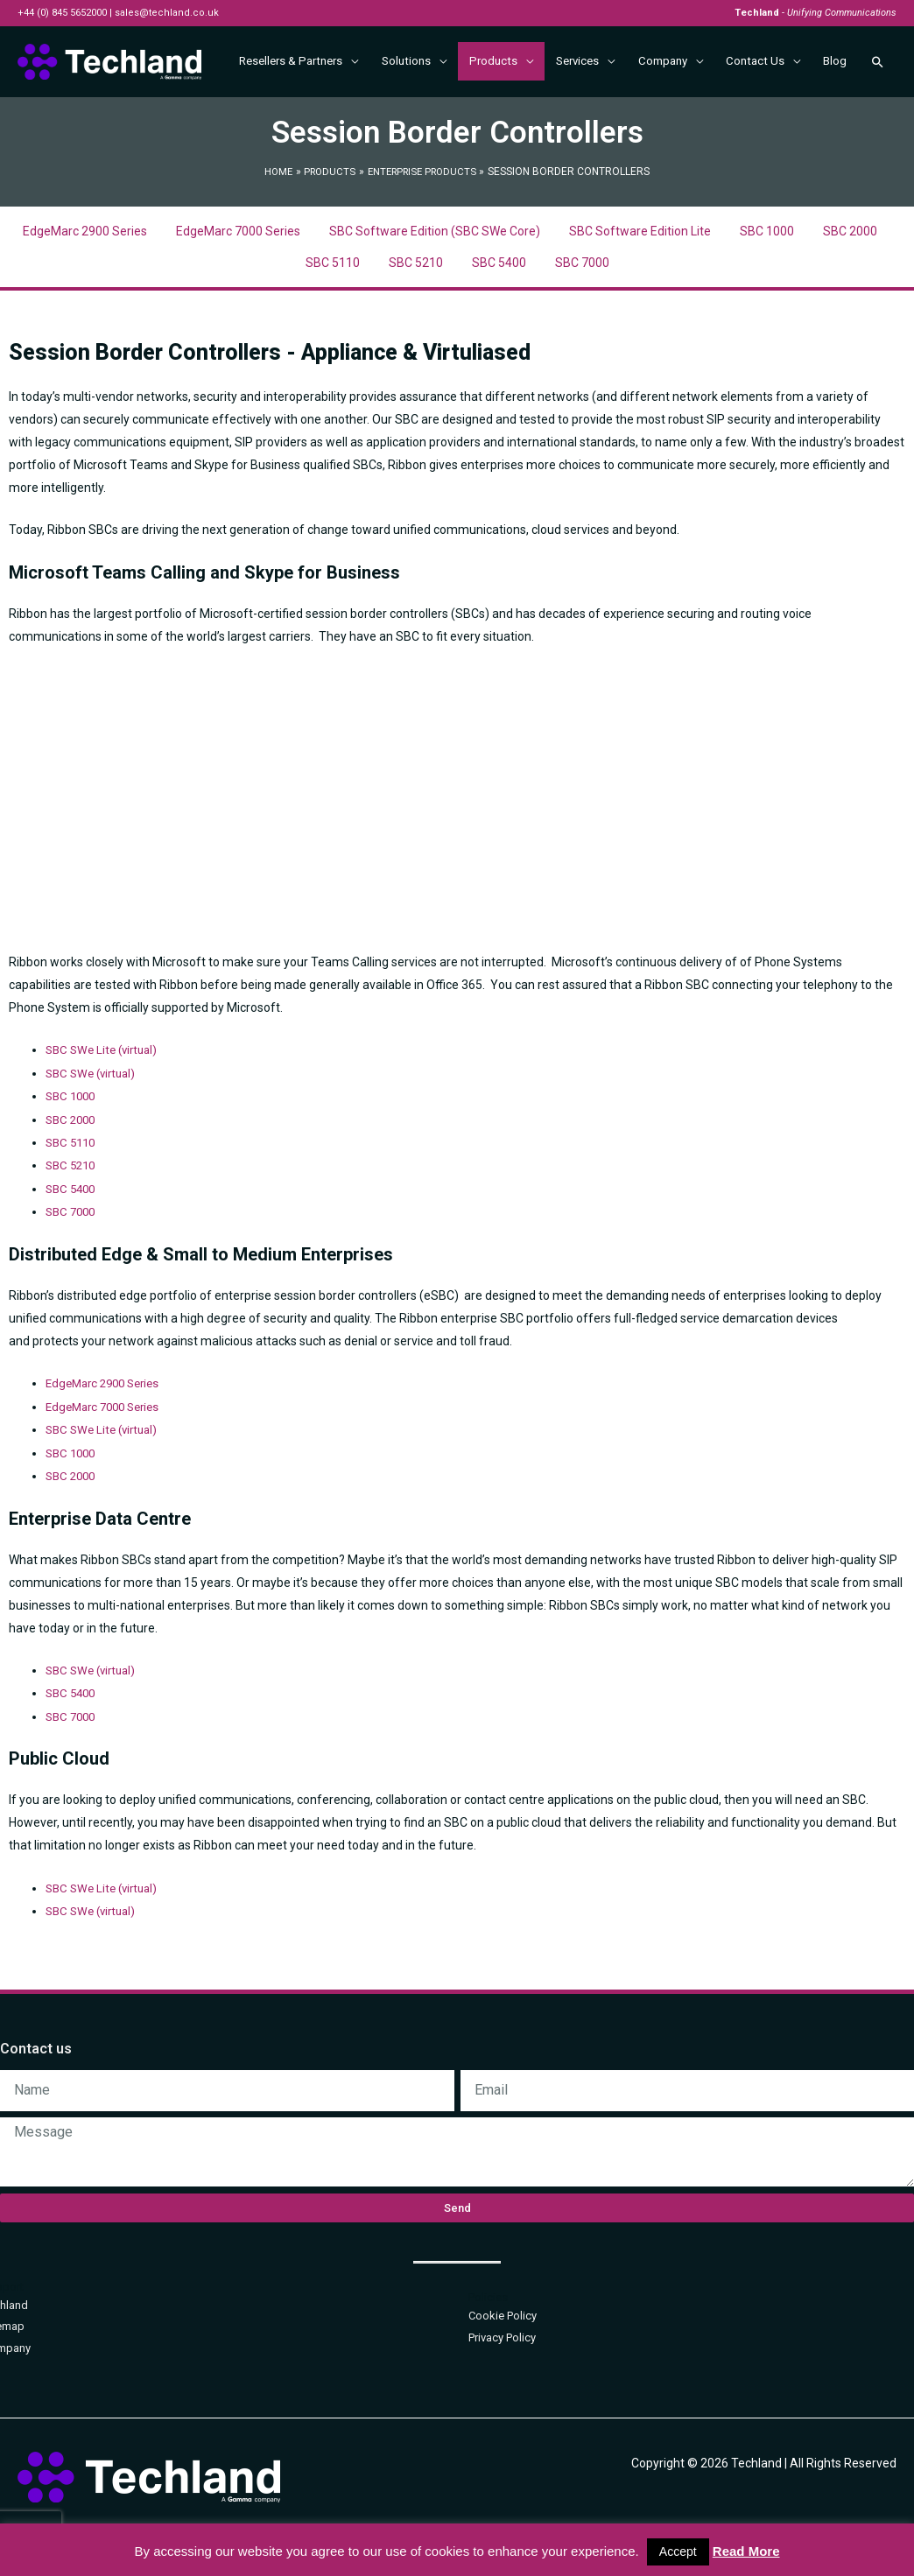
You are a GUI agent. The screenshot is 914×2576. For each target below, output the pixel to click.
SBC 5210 (416, 312)
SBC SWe (73, 1121)
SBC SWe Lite (84, 1098)
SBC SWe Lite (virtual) (105, 1475)
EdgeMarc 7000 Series (238, 280)
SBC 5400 (499, 312)
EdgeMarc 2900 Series (85, 280)
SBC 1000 (767, 280)
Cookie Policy (502, 2357)
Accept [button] (678, 2551)
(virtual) (144, 1098)
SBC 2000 (850, 280)
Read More (746, 2551)
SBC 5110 (333, 312)
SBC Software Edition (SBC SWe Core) (434, 280)
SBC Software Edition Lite (640, 280)
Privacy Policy (502, 2378)
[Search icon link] (876, 121)
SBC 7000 (582, 312)
